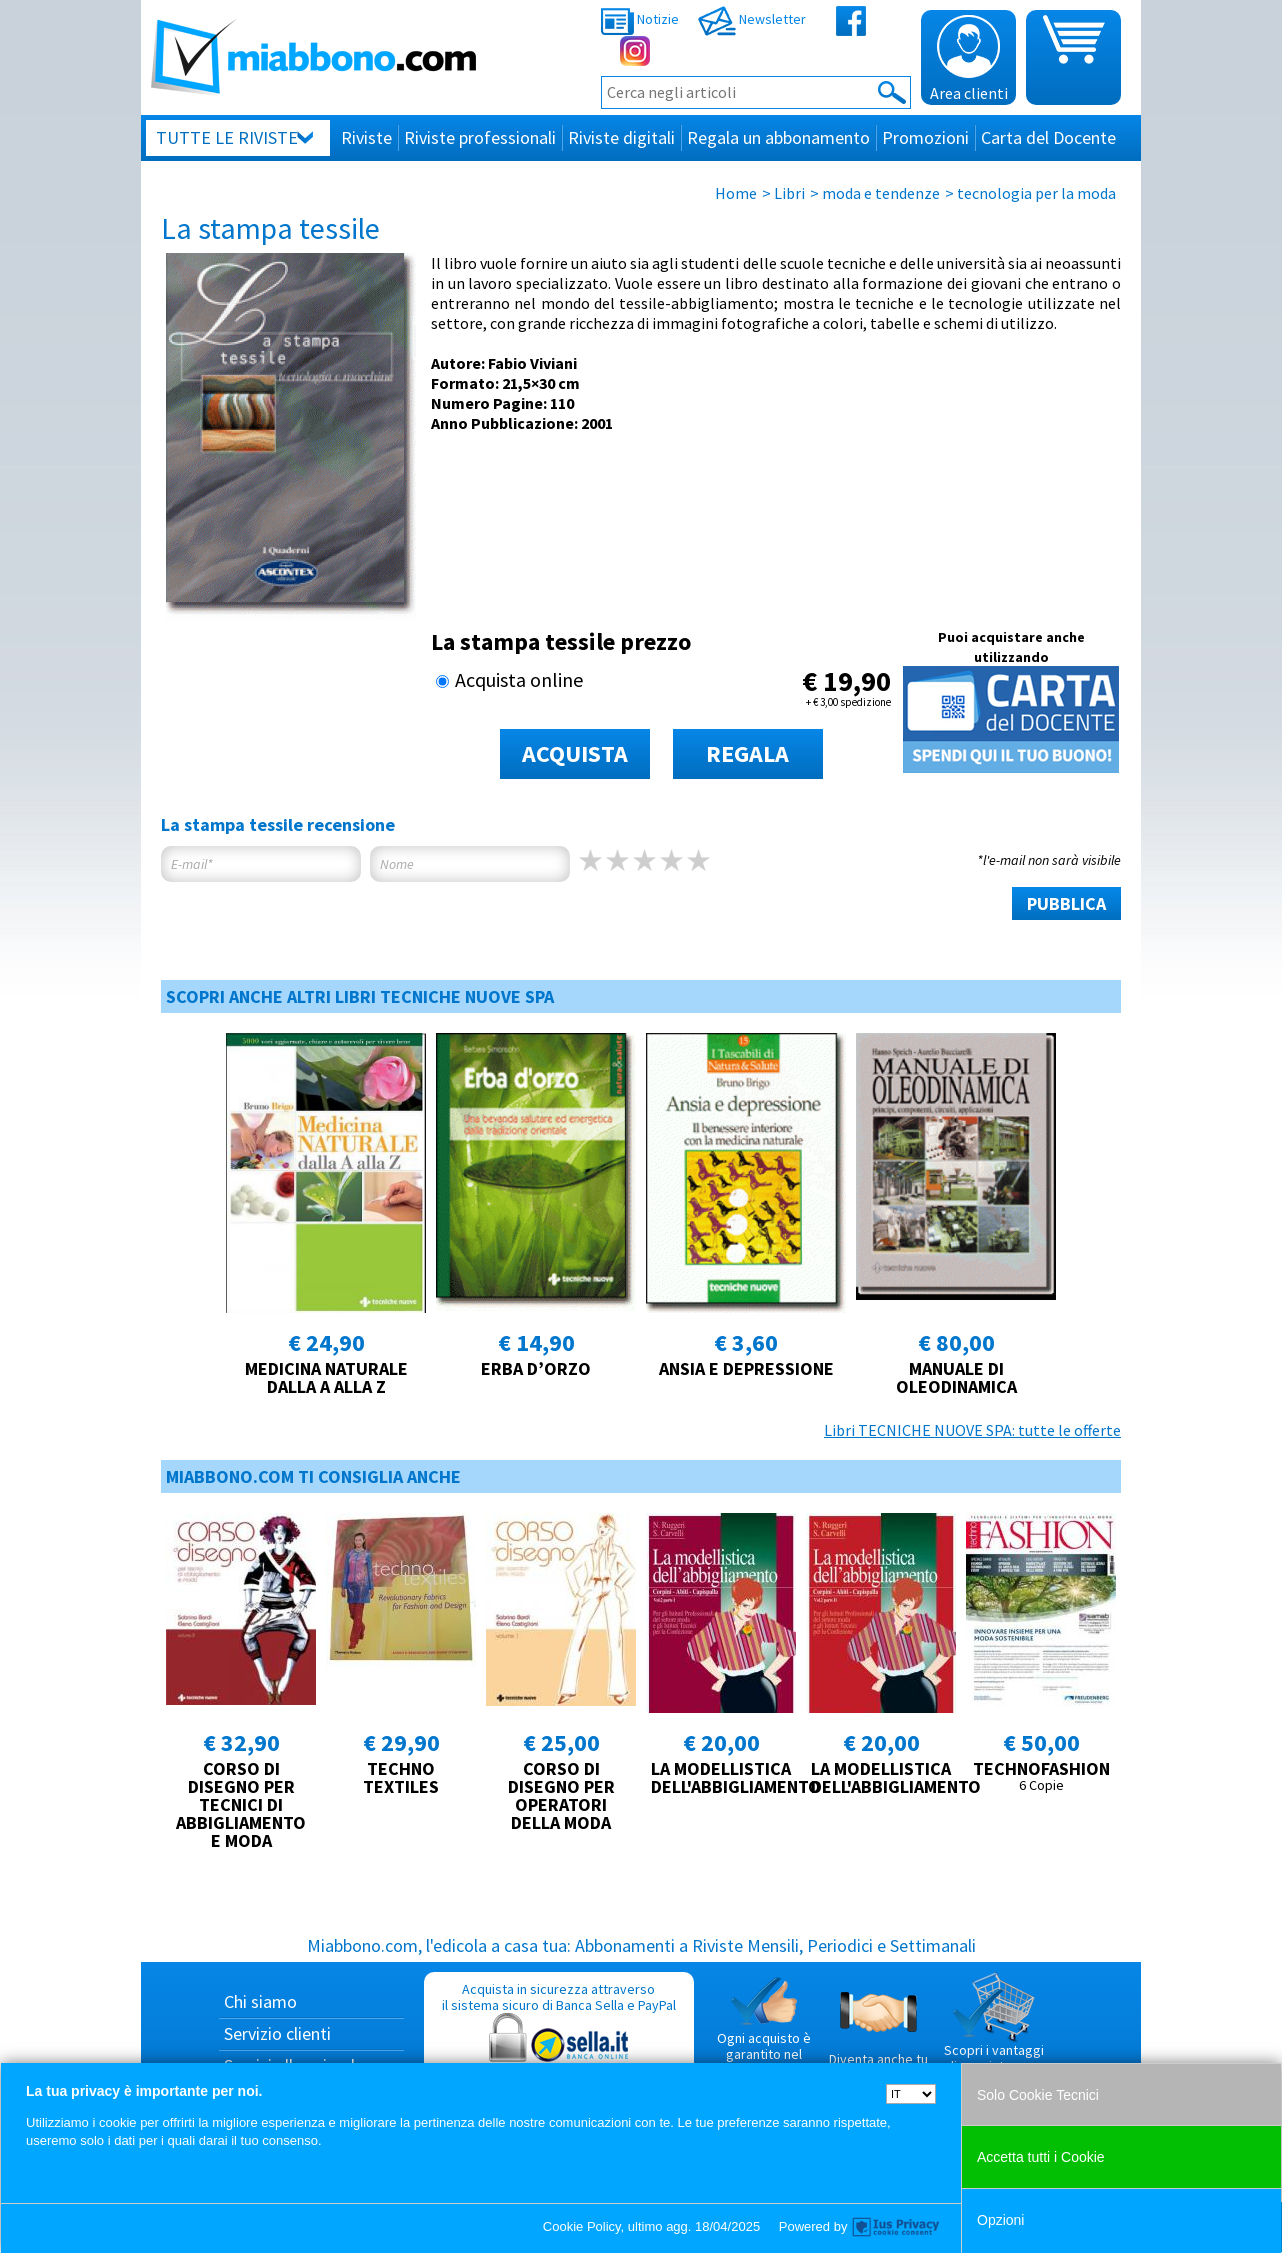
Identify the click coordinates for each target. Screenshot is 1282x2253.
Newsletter (752, 19)
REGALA (747, 753)
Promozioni (925, 137)
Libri (789, 193)
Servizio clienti (277, 2033)
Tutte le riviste (227, 137)
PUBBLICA (1066, 903)
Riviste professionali (480, 137)
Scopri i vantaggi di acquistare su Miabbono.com (994, 2031)
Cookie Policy (582, 2226)
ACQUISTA (575, 753)
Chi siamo (260, 2001)
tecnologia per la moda (1036, 193)
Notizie (640, 19)
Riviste (366, 137)
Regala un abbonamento (778, 137)
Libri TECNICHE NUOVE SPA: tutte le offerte (972, 1430)
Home (736, 193)
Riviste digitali (621, 137)
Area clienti (969, 59)
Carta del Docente (1048, 137)
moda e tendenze (881, 193)
